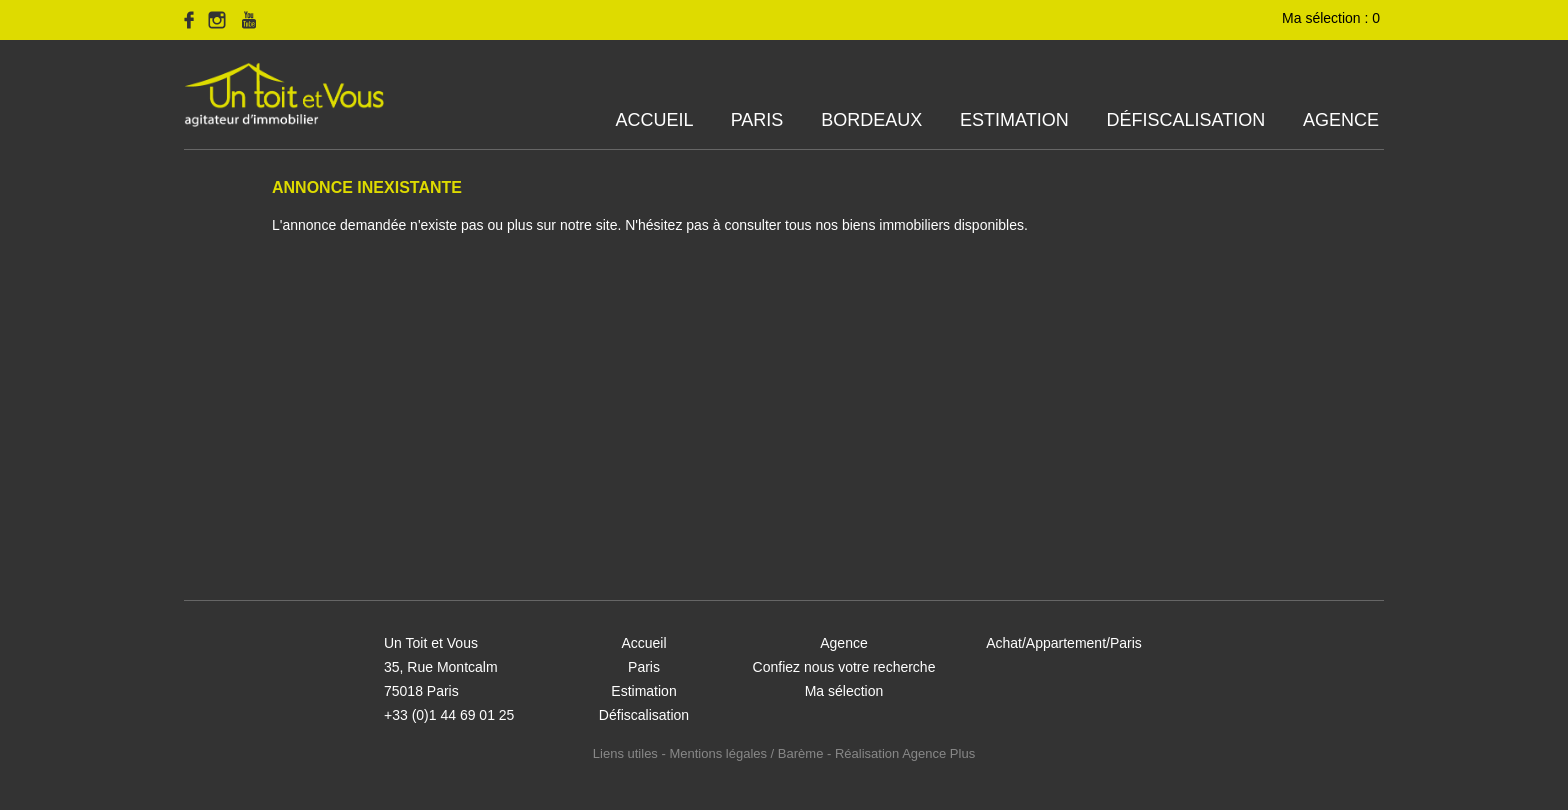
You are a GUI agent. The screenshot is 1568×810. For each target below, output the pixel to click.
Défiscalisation (1185, 120)
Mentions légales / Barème (746, 753)
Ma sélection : (1333, 18)
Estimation (1014, 120)
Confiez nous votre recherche (844, 667)
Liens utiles (625, 753)
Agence (1341, 120)
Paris (757, 120)
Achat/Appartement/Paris (1064, 643)
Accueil (654, 120)
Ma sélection (844, 691)
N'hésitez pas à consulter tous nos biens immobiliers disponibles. (826, 225)
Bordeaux (871, 120)
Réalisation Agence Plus (905, 753)
